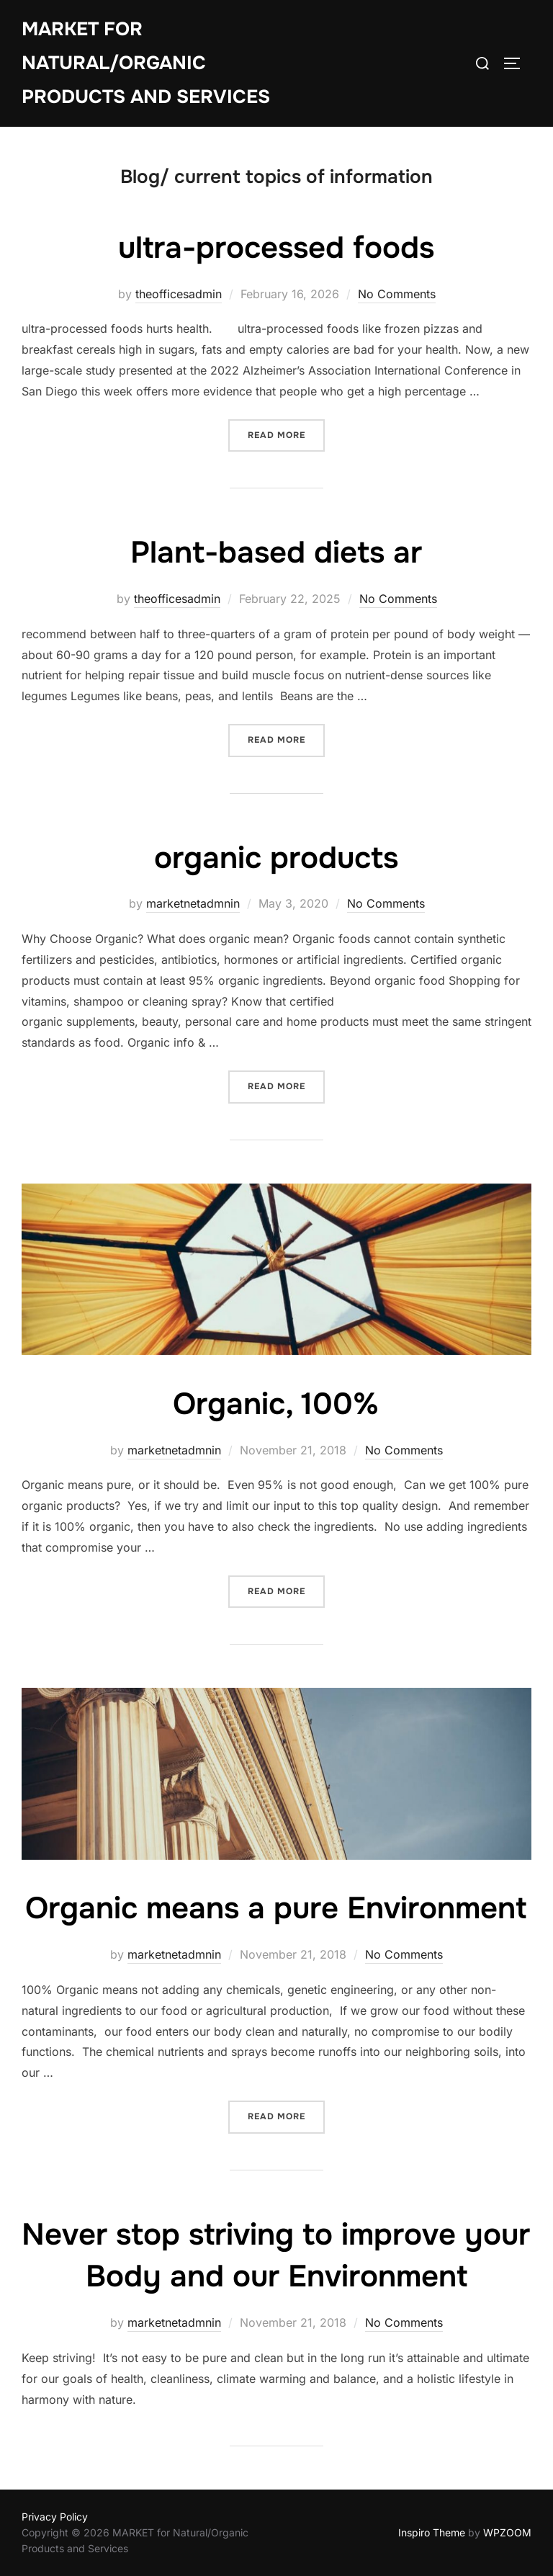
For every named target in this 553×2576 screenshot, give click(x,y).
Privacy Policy (55, 2516)
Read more (286, 434)
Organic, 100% (276, 1404)
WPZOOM (507, 2532)
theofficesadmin (178, 294)
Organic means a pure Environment (275, 1908)
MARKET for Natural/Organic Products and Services (146, 63)
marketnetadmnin (193, 903)
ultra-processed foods (276, 247)
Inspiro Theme (431, 2532)
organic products (276, 857)
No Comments (397, 294)
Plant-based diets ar (276, 552)
